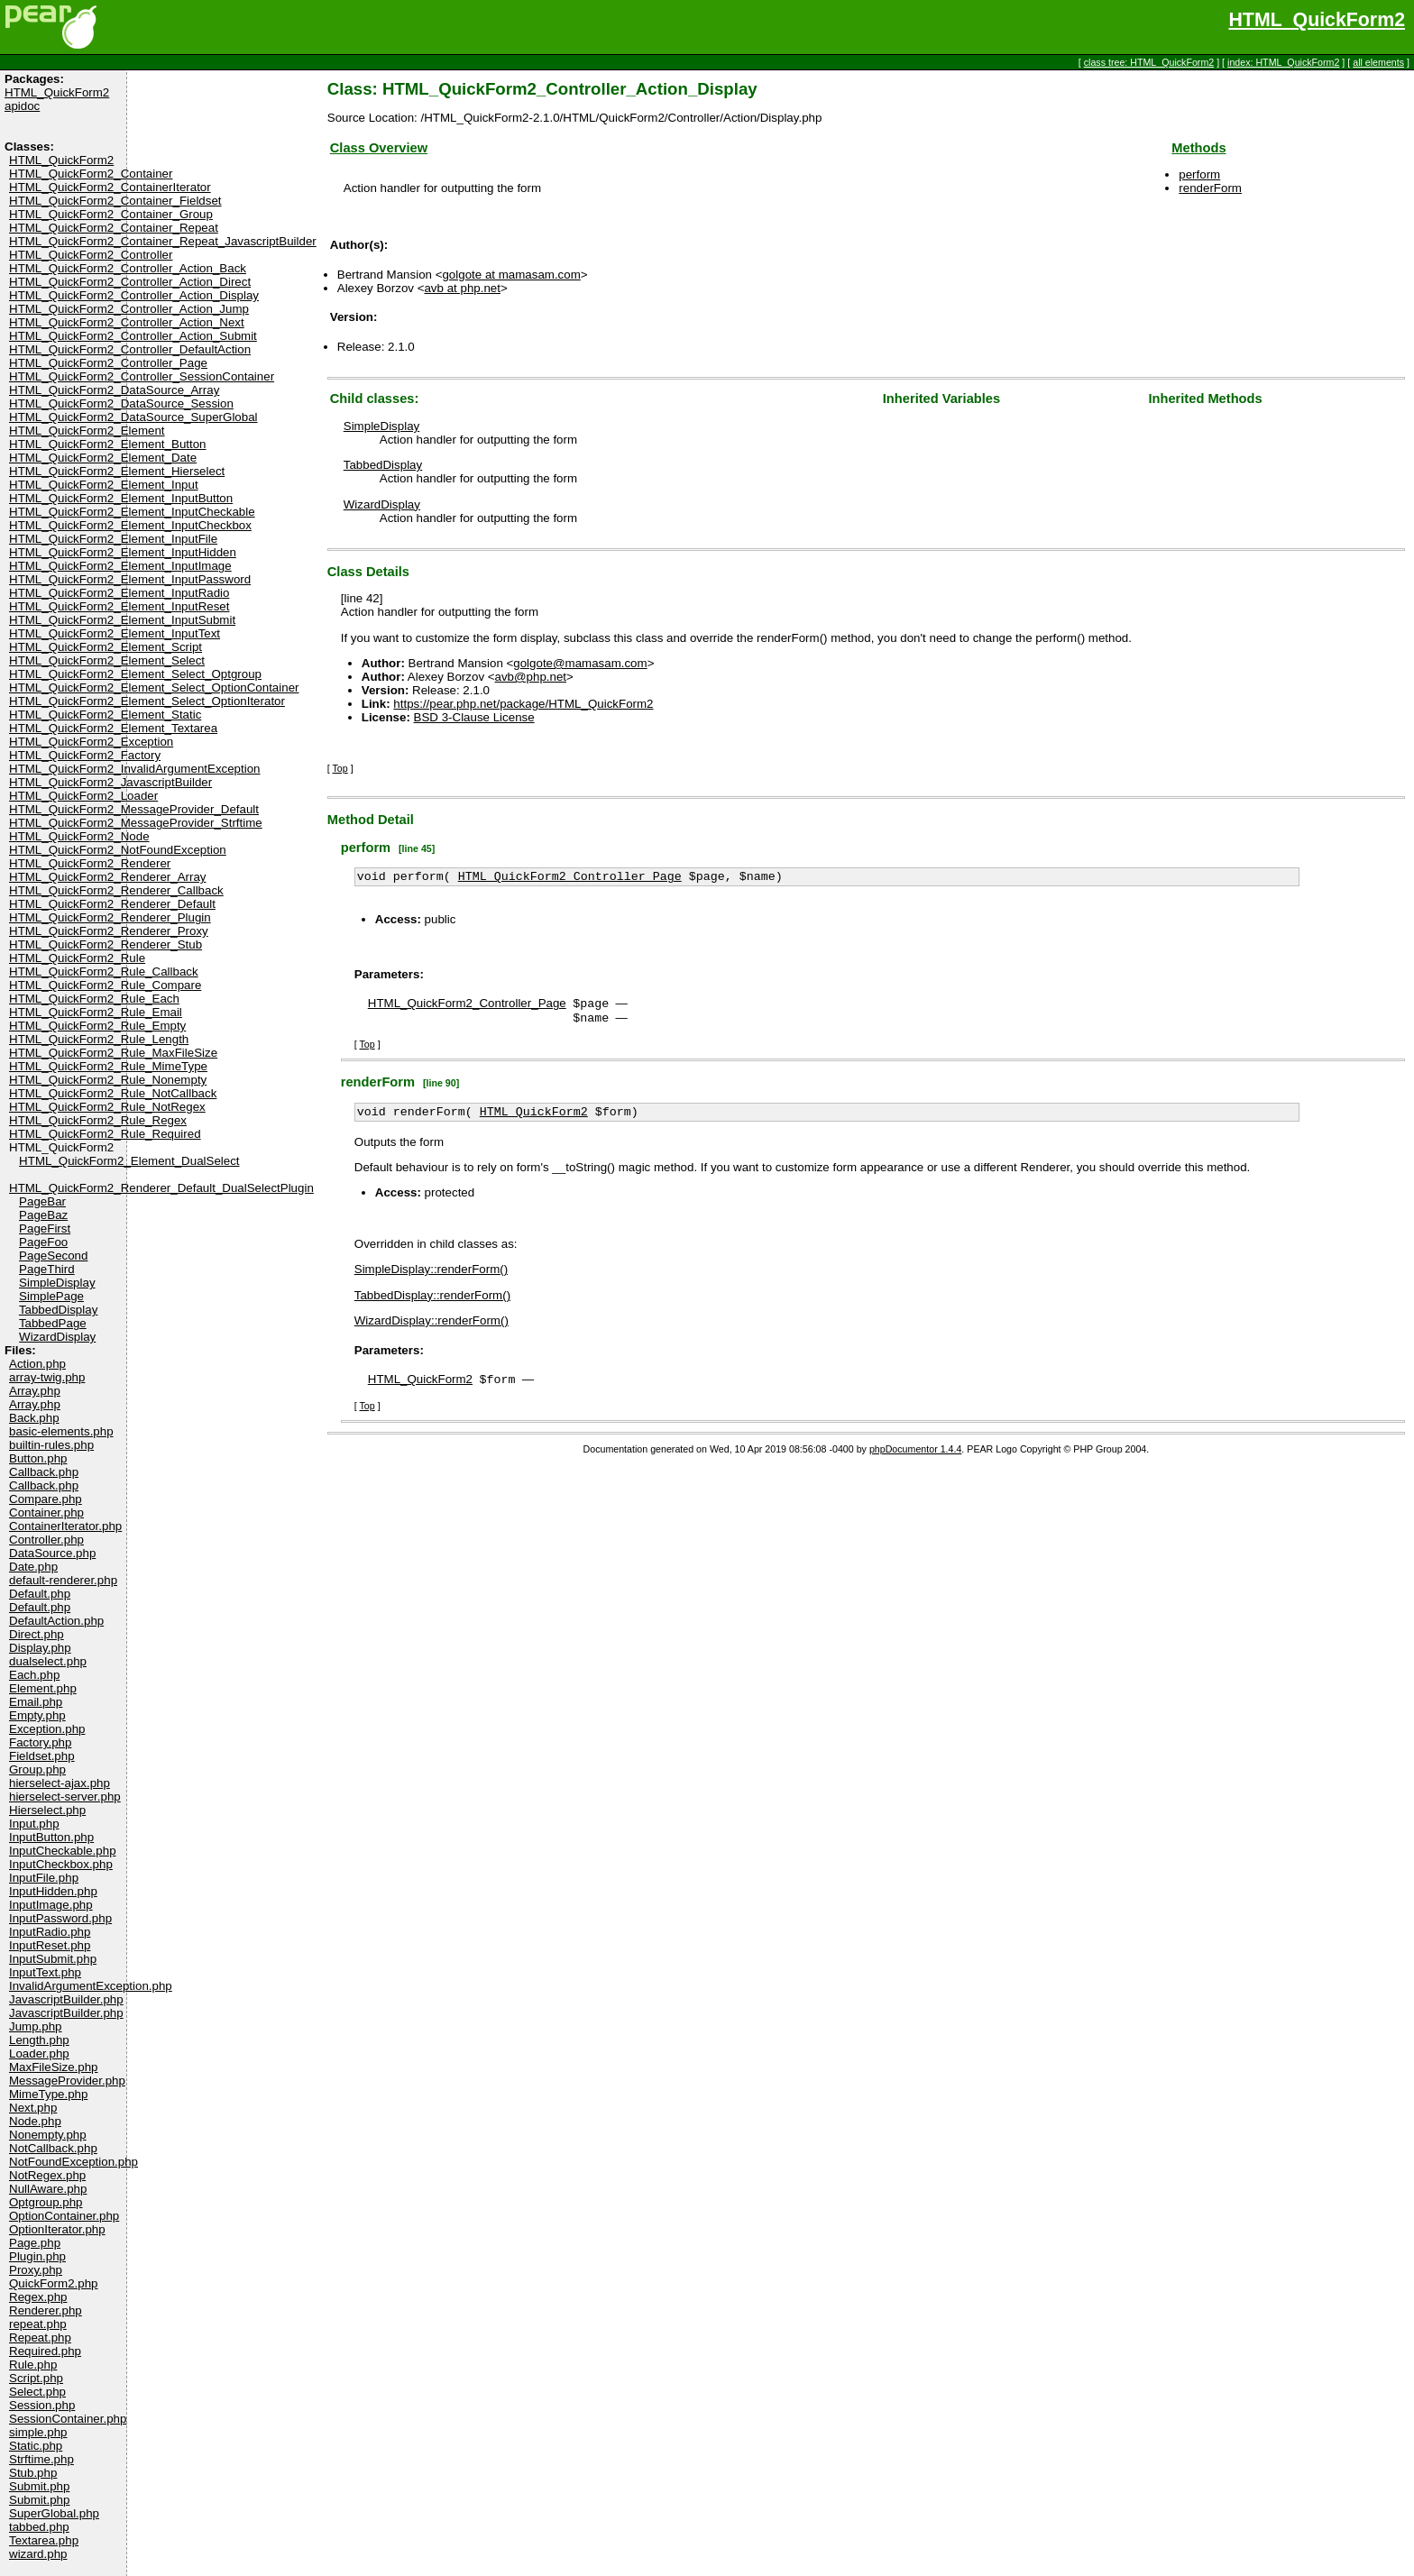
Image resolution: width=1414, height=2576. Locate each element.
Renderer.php (45, 2310)
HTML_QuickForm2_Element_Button (108, 444)
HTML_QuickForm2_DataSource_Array (114, 390)
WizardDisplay (57, 1336)
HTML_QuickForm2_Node (79, 836)
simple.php (38, 2432)
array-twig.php (47, 1377)
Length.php (39, 2040)
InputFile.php (43, 1877)
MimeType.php (48, 2094)
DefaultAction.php (56, 1620)
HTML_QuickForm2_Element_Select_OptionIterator (147, 701)
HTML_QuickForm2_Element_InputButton (121, 498)
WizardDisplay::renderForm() (431, 1329)
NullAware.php (48, 2189)
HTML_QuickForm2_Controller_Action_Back (127, 268)
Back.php (34, 1418)
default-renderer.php (63, 1580)
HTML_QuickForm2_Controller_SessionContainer (141, 376)
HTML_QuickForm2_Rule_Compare (105, 985)
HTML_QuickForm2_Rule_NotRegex (107, 1107)
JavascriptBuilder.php (66, 1999)
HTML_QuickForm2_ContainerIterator (110, 187)
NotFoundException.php (73, 2161)
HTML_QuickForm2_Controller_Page (108, 363)
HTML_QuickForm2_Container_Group (111, 214)
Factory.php (40, 1742)
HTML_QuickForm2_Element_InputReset (119, 606)
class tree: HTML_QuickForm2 (1149, 62)
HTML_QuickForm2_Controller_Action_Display (134, 295)
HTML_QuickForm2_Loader (83, 795)
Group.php (37, 1769)
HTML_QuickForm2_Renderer (89, 863)
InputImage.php (51, 1904)
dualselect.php (48, 1661)
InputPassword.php (60, 1918)
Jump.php (35, 2026)
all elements (1378, 62)
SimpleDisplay (57, 1282)
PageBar (42, 1201)
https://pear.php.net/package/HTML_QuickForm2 (523, 703)
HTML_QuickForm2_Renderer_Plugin (110, 917)
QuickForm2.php (53, 2283)
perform (1199, 174)
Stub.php (33, 2473)
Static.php (35, 2445)
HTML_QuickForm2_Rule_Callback (103, 971)
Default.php (39, 1593)
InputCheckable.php (62, 1850)
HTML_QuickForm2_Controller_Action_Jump (129, 309)
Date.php (33, 1566)
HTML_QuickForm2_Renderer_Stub (105, 944)
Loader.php (39, 2053)
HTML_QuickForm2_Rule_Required (105, 1134)
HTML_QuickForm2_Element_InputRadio (119, 593)
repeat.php (38, 2324)
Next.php (33, 2107)
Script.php (36, 2378)
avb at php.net (462, 288)
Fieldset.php (42, 1756)
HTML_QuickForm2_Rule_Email (95, 1012)
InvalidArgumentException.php (90, 1986)
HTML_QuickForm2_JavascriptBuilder (110, 782)
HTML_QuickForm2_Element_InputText (114, 633)
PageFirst (44, 1228)
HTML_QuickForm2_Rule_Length (98, 1039)
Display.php (40, 1648)
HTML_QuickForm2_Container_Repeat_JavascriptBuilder (163, 241)
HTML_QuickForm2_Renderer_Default (112, 904)
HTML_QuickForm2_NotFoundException (117, 850)
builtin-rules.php (51, 1445)
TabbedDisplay (58, 1309)
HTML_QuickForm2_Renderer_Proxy (108, 931)
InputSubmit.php (52, 1959)
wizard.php (38, 2554)
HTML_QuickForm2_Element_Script (105, 647)
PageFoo (43, 1242)
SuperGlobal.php (54, 2513)
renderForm (1210, 188)
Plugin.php (37, 2256)
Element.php (43, 1688)
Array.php (34, 1391)
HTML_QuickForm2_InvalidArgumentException (135, 768)
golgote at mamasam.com (511, 274)
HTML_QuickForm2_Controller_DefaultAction (130, 349)
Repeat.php (40, 2337)
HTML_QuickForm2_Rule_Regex (98, 1120)
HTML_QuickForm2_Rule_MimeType (108, 1066)
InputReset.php (49, 1945)
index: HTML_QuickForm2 (1283, 62)
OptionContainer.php (64, 2216)
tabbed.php (39, 2527)
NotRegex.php (47, 2175)
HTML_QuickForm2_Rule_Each (94, 998)
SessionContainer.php (67, 2418)
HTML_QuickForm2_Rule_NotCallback (112, 1093)
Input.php (34, 1823)
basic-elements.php (61, 1431)
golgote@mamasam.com (580, 663)
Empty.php (37, 1715)
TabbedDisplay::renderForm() (432, 1304)
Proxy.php (35, 2270)
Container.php (46, 1512)
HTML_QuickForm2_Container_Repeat (113, 227)
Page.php (34, 2243)
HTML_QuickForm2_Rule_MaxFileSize (113, 1052)
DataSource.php (52, 1553)
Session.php (42, 2405)
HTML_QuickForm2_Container (90, 173)
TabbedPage (53, 1323)
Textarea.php (43, 2540)
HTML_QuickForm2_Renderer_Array (108, 877)
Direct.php (36, 1634)
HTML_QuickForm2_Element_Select (107, 660)
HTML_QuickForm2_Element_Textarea (113, 728)
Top (340, 768)
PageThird (47, 1269)
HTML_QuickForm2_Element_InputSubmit (122, 620)
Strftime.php (41, 2459)
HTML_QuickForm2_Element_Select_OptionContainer (154, 687)
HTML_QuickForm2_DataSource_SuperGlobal (133, 417)
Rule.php (33, 2364)
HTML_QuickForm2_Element (87, 430)
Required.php (45, 2351)
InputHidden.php (53, 1891)
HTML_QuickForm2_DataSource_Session (121, 403)
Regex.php (38, 2297)
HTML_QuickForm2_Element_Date (103, 457)
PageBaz (43, 1215)
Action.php (37, 1364)
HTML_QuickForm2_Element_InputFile (113, 538)
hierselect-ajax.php (59, 1783)
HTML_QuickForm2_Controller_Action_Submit (133, 336)
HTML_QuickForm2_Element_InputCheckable (132, 511)
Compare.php (45, 1499)
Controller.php (46, 1539)
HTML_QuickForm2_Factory (85, 755)
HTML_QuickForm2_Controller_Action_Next (126, 322)
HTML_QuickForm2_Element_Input (103, 484)
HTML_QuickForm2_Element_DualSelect (129, 1161)
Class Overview (378, 148)
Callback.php (43, 1472)
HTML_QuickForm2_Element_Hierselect (117, 471)
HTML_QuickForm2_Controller (90, 254)
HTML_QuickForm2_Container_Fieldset (115, 200)
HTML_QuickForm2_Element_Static (105, 714)
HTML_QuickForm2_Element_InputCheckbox (130, 525)
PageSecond (53, 1255)
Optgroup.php (46, 2202)
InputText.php (45, 1972)
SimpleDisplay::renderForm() (431, 1278)
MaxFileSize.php (53, 2067)
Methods (1198, 148)
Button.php (38, 1458)
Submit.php (39, 2486)
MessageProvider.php (67, 2080)
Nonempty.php (48, 2134)
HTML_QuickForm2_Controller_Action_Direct (130, 282)
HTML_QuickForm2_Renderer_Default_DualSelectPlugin (161, 1188)
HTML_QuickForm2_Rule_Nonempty (108, 1079)
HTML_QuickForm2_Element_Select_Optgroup (135, 674)
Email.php (35, 1702)
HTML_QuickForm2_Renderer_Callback (116, 890)
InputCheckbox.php (61, 1864)
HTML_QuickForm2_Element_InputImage (120, 566)
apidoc (22, 106)
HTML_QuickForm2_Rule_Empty (97, 1025)
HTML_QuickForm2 (1316, 20)
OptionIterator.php (57, 2229)
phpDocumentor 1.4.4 (915, 1459)
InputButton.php (51, 1837)
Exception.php (47, 1729)
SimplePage (51, 1296)
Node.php (35, 2121)
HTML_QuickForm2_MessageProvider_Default (134, 809)
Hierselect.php (47, 1810)
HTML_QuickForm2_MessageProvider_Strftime (135, 823)
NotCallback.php (53, 2148)
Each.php (34, 1675)
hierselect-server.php (65, 1796)
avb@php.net (531, 676)
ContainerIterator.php (65, 1526)
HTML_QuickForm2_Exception (91, 741)
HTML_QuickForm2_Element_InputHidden (122, 552)
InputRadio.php (49, 1932)
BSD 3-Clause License (474, 717)
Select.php (37, 2391)
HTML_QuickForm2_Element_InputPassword (130, 579)
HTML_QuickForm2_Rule (77, 958)
